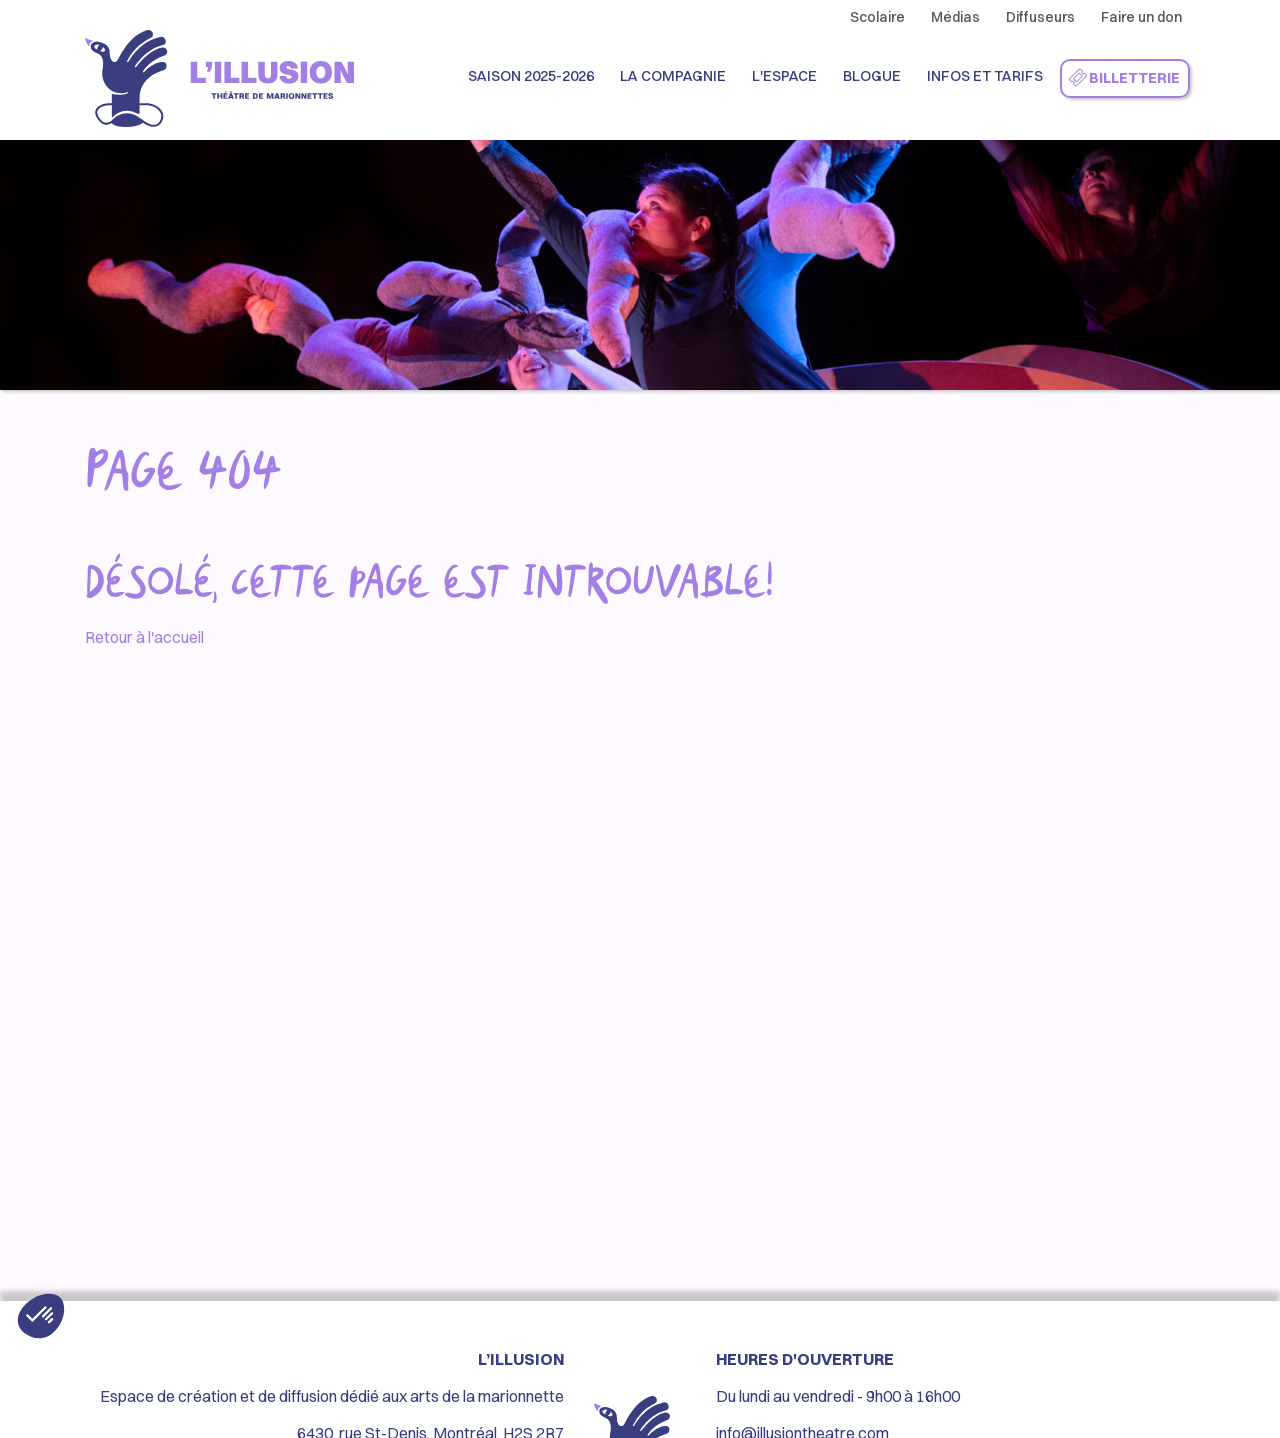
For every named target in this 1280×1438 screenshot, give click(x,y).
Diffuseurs (1040, 17)
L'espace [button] (784, 76)
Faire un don (1141, 17)
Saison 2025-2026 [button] (531, 76)
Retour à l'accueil (144, 637)
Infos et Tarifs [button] (985, 76)
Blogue (872, 76)
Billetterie (1123, 79)
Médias (955, 17)
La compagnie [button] (673, 76)
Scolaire (877, 17)
